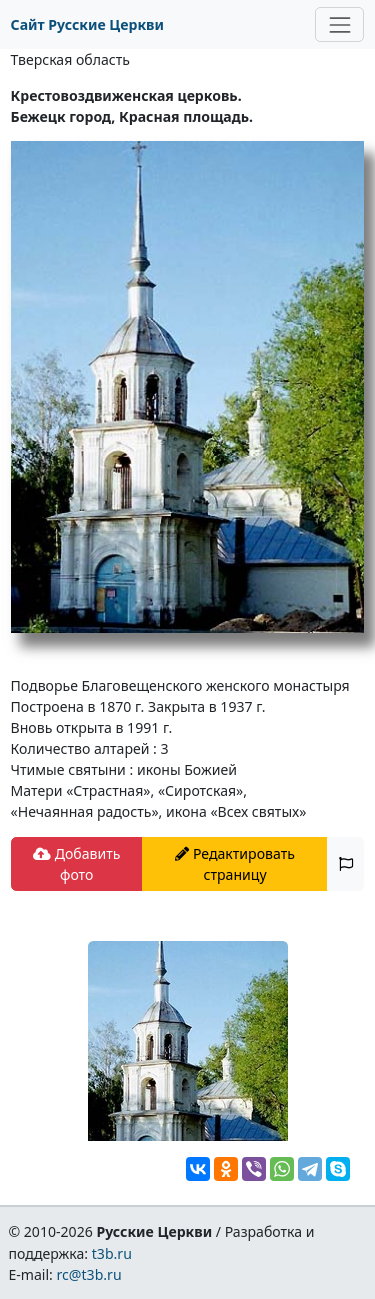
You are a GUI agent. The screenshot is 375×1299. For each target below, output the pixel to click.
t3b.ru (112, 1253)
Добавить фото (76, 864)
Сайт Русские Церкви (87, 24)
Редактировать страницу (235, 864)
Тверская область (70, 59)
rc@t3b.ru (89, 1274)
